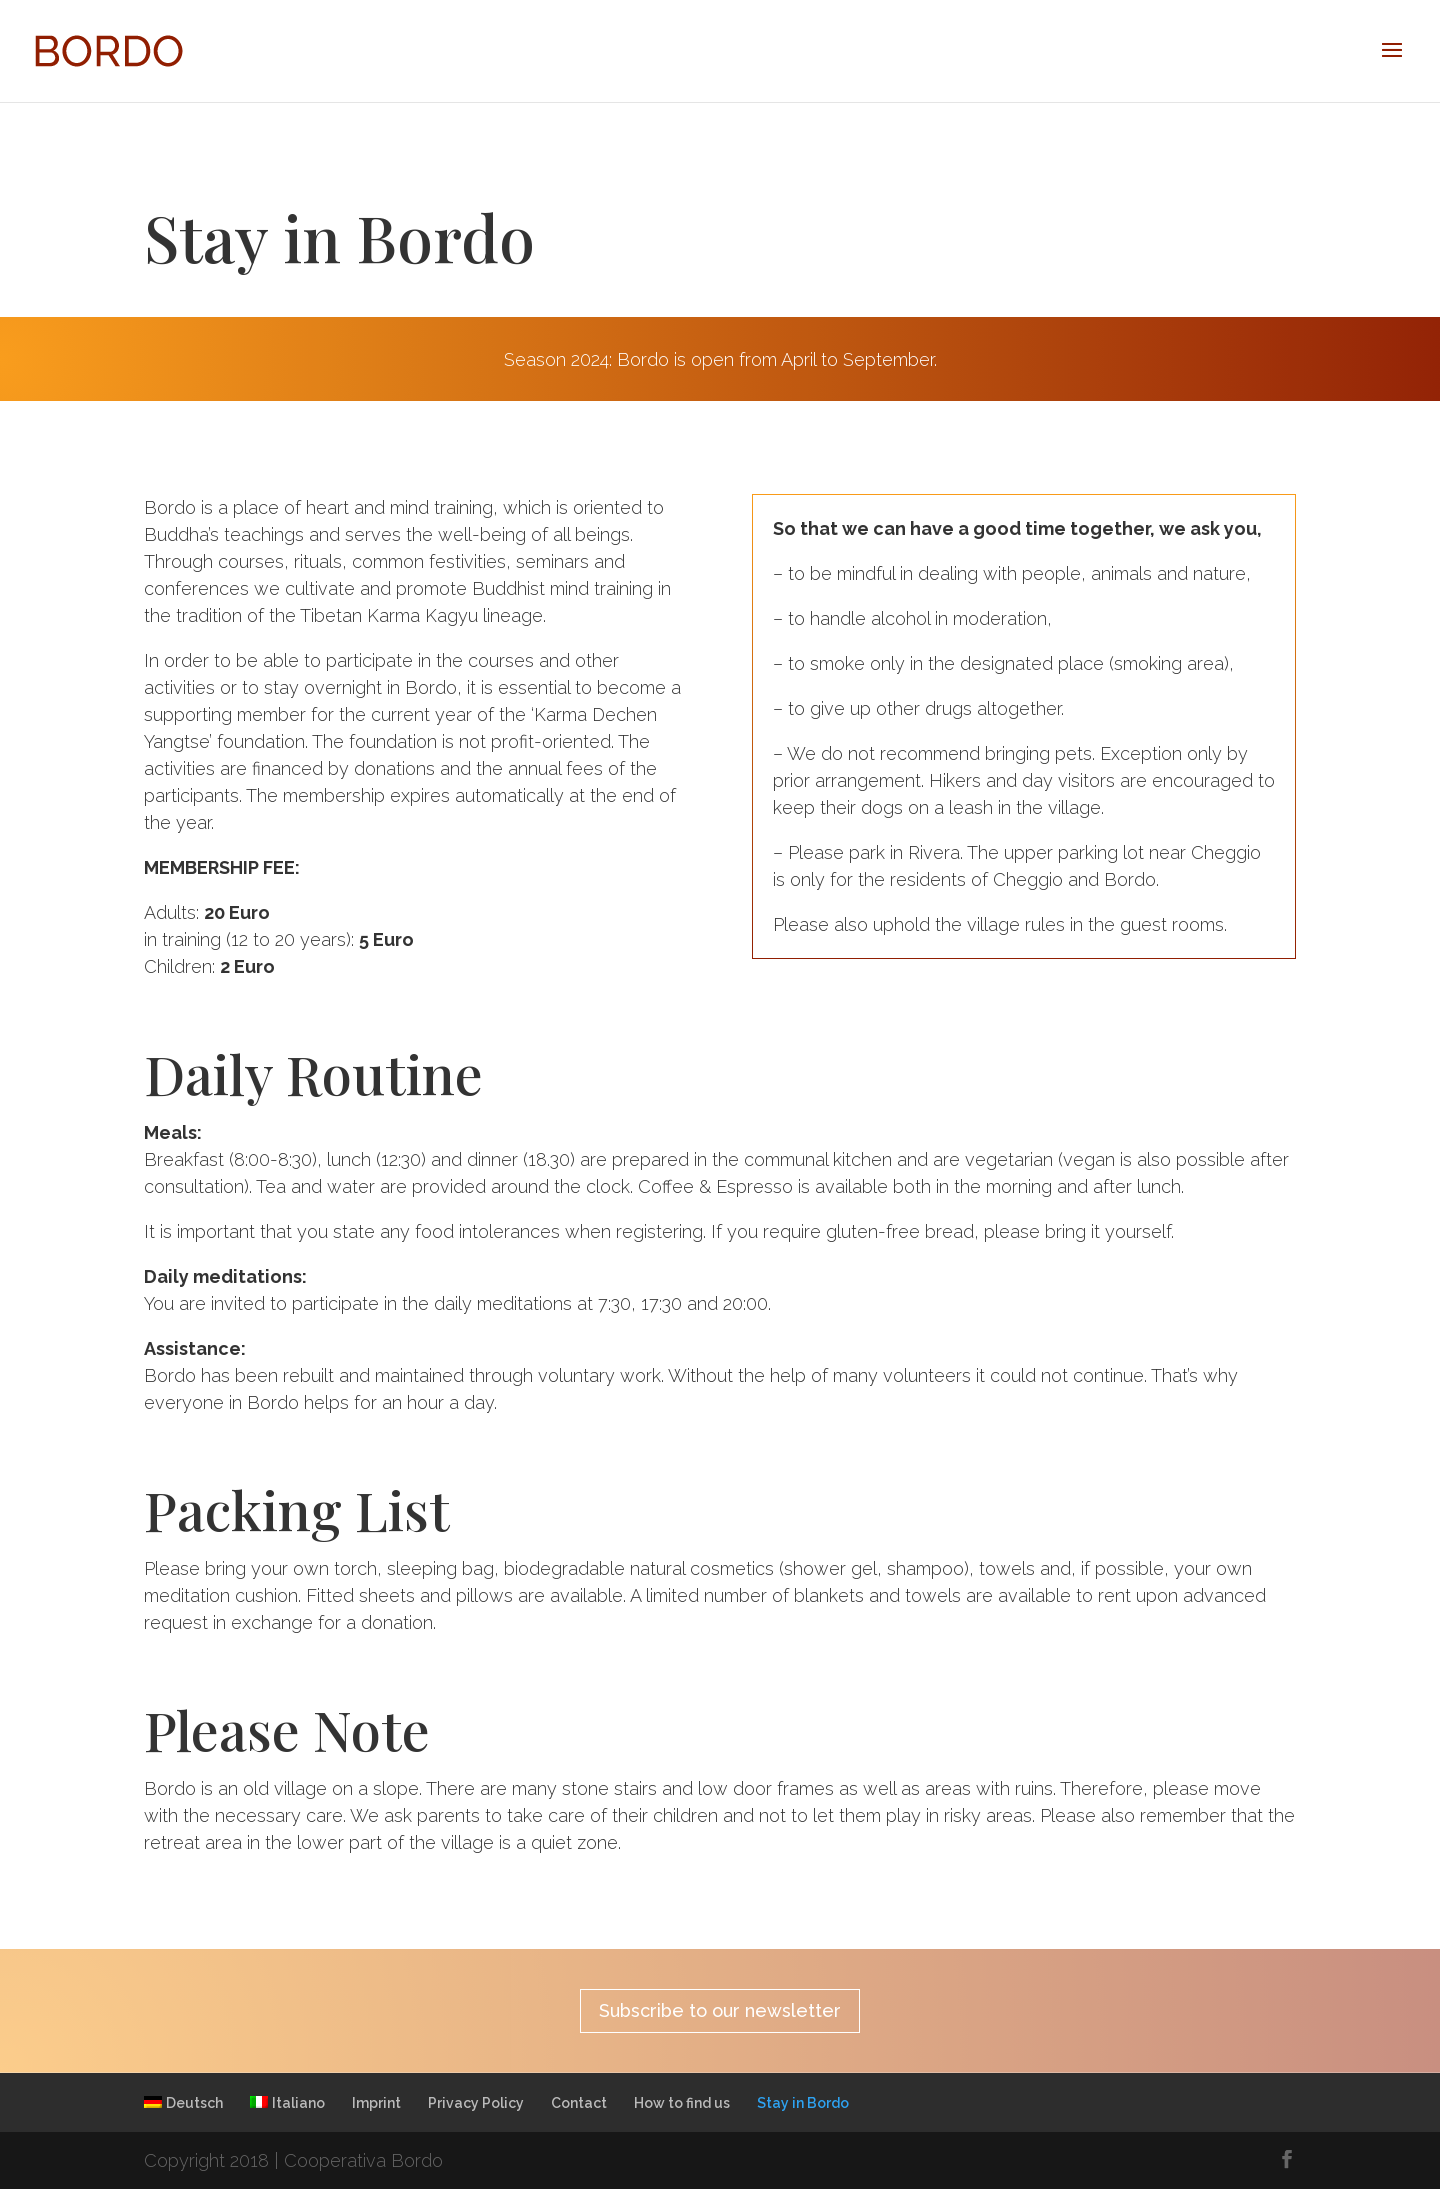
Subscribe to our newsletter (720, 2010)
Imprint (376, 2103)
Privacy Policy (476, 2103)
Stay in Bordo (803, 2103)
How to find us (682, 2103)
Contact (579, 2103)
